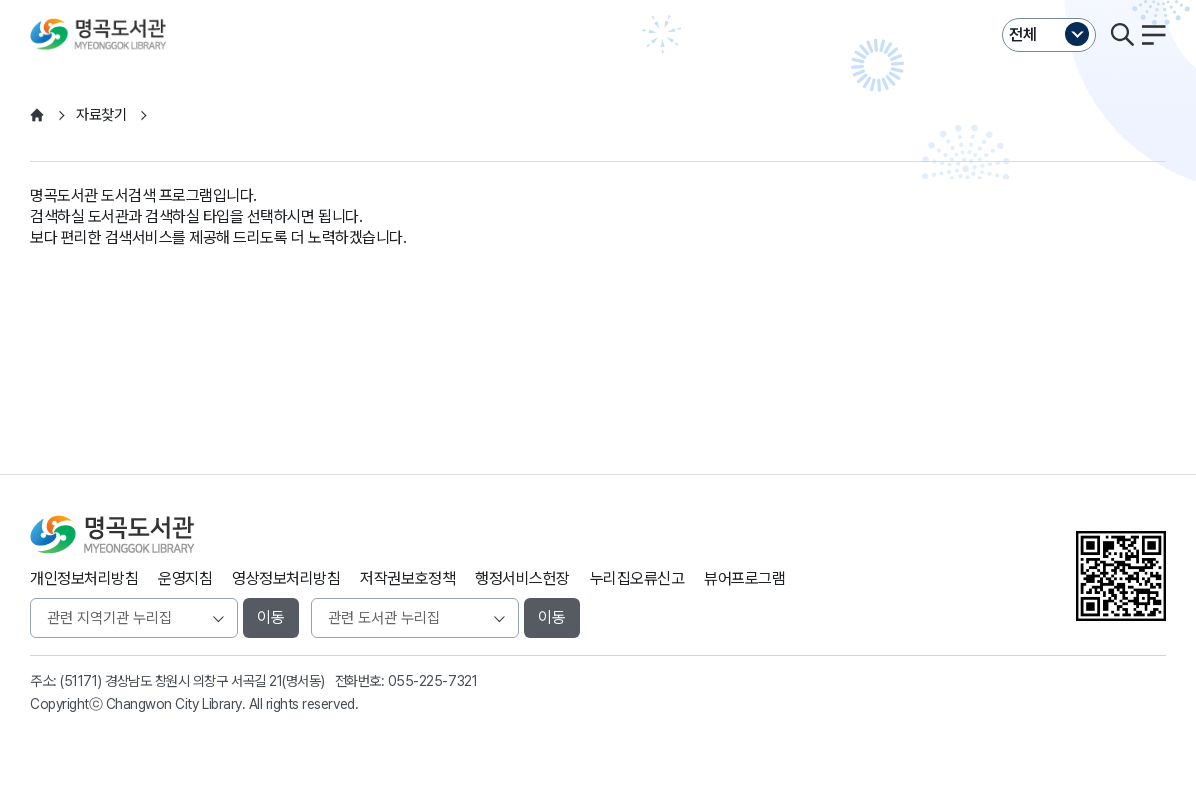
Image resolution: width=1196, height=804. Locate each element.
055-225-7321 (432, 681)
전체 (1023, 34)
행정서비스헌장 (522, 578)
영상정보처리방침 (286, 578)
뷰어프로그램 (744, 578)
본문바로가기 (597, 0)
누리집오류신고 (637, 578)
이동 (271, 617)
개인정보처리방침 (84, 578)
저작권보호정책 (407, 578)
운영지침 (185, 578)
